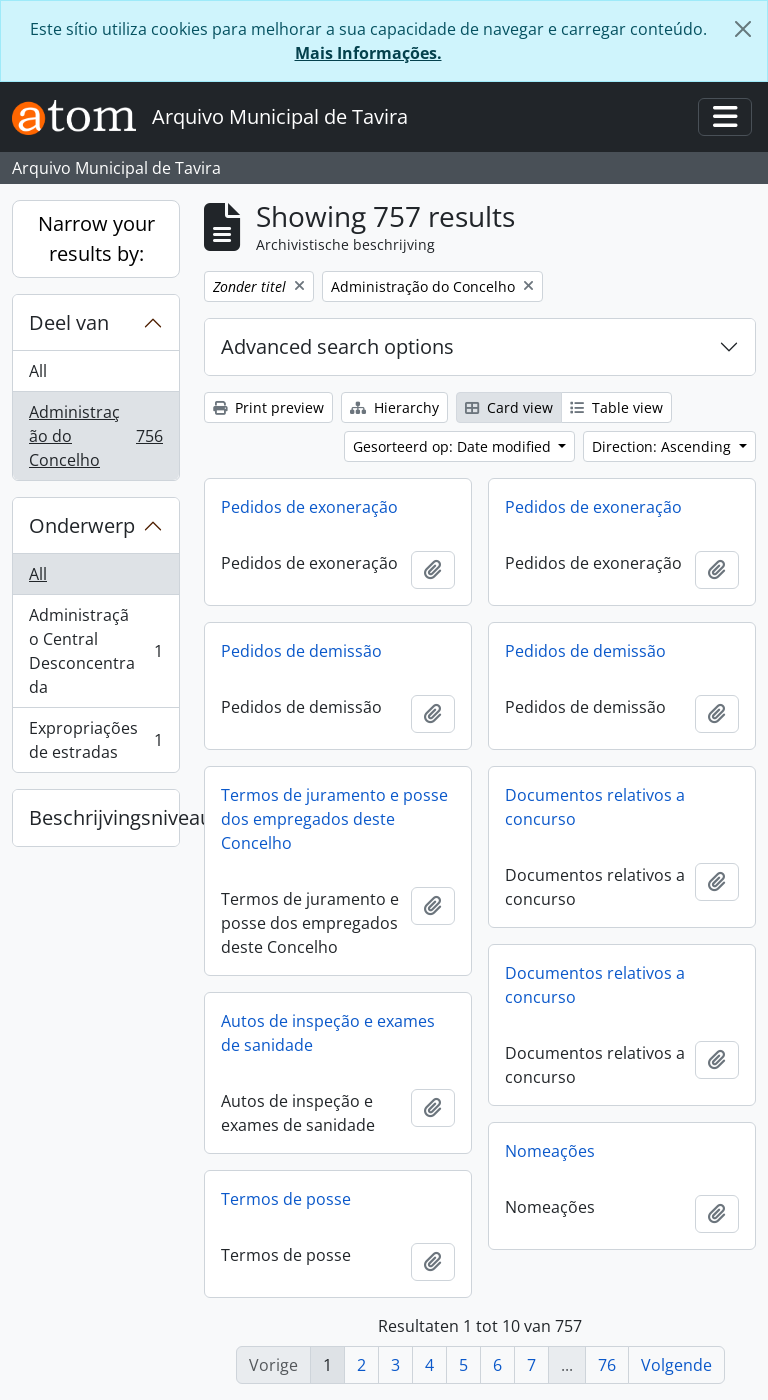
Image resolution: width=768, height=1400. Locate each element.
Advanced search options (337, 346)
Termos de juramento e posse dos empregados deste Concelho (334, 819)
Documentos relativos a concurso (595, 807)
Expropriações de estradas (95, 740)
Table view (616, 407)
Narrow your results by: (96, 238)
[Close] (743, 29)
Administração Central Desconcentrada (95, 651)
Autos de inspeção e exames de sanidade (328, 1033)
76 (607, 1365)
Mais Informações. (368, 53)
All (38, 371)
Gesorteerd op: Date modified (454, 446)
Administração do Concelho (95, 436)
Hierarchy (394, 407)
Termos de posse (286, 1199)
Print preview (268, 407)
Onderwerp (82, 525)
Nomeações (550, 1151)
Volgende (676, 1365)
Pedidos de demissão (301, 651)
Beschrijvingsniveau (104, 817)
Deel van (69, 322)
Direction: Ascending (663, 446)
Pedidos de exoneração (309, 507)
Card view (509, 407)
